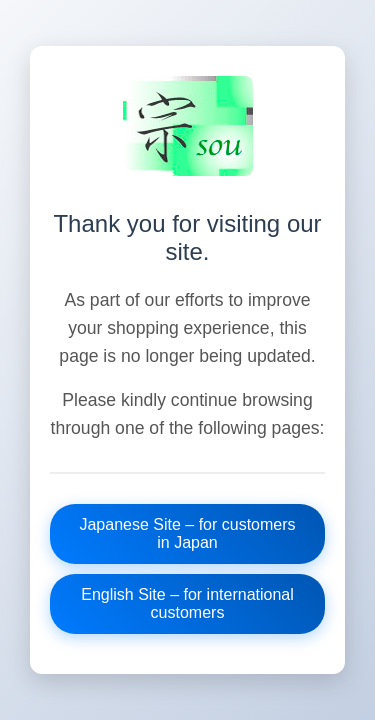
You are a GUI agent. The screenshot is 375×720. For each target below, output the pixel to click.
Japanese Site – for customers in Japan (187, 533)
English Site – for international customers (187, 603)
